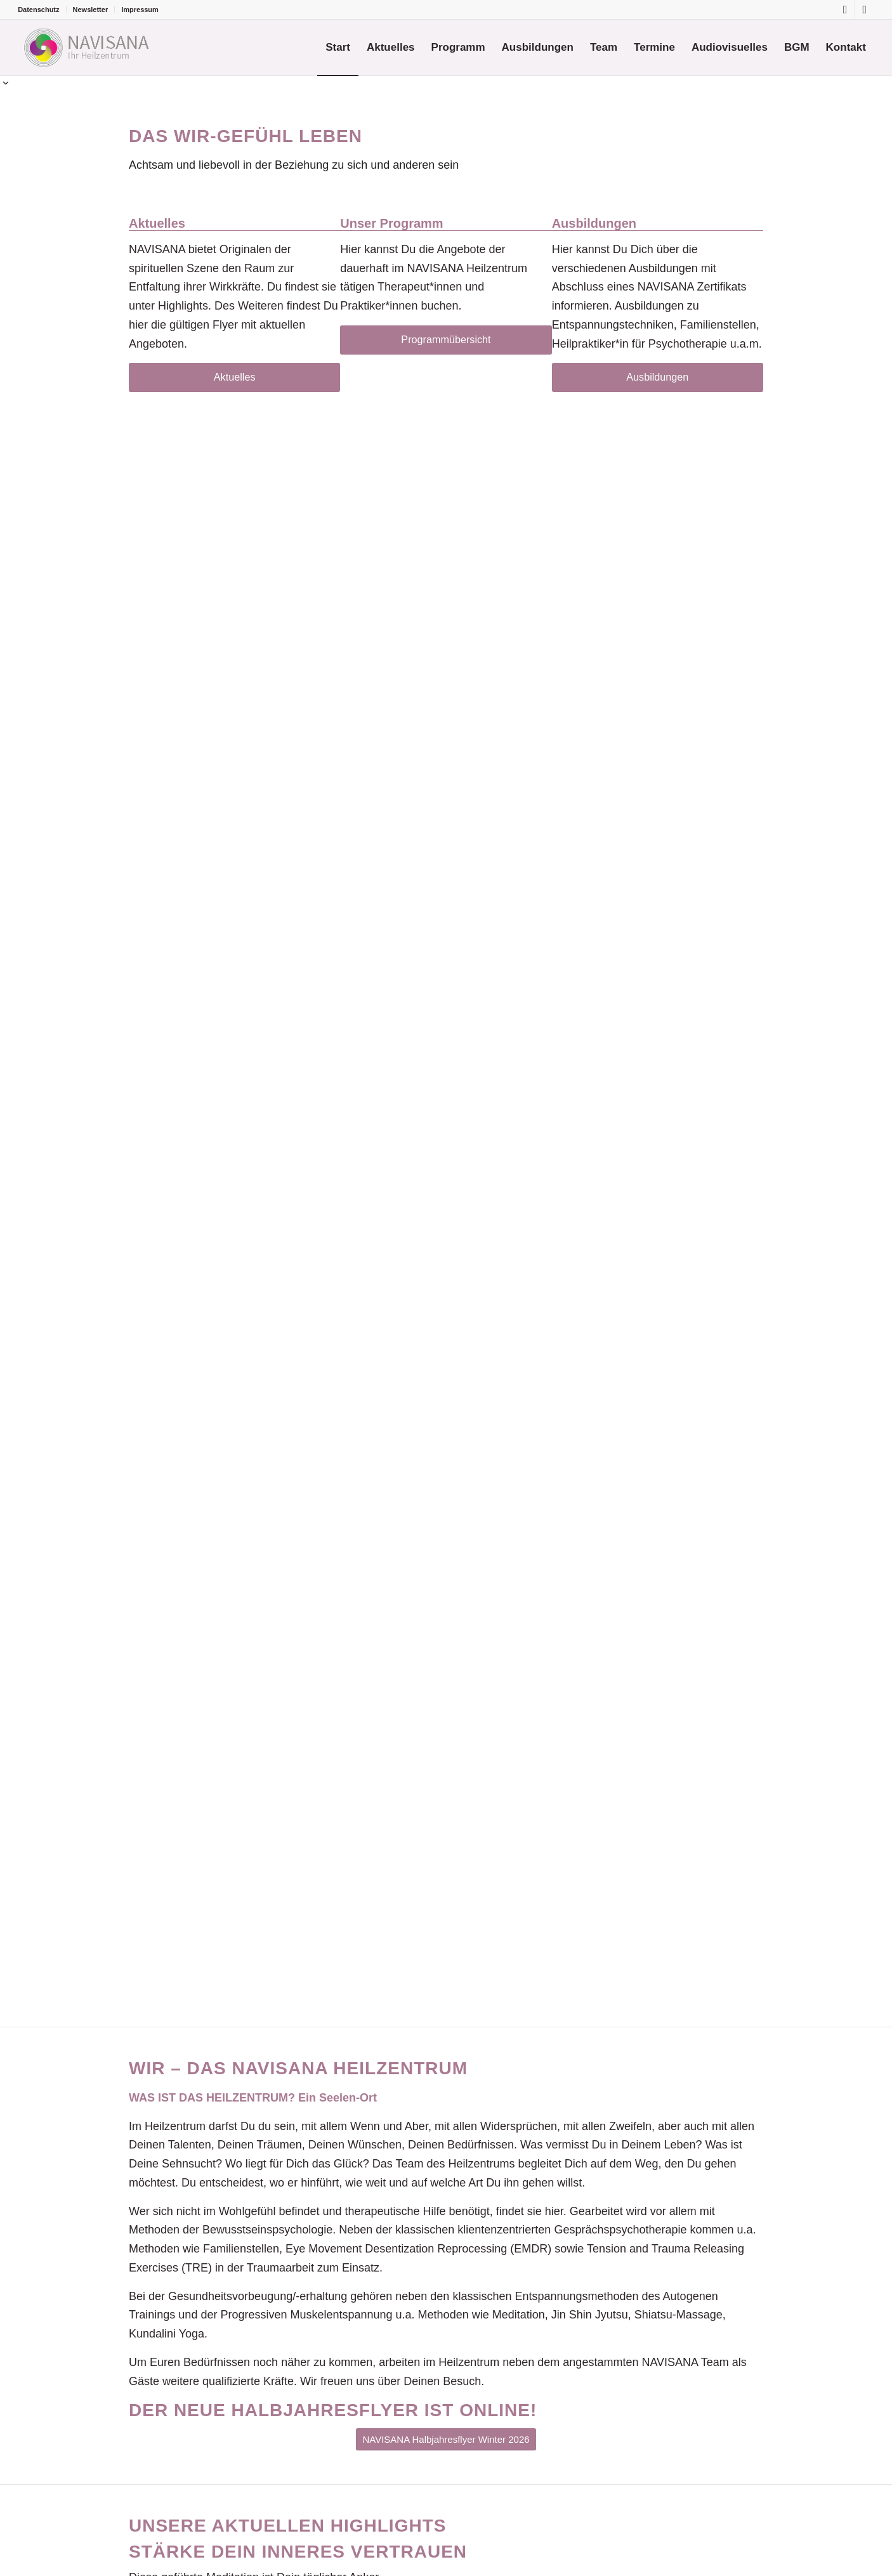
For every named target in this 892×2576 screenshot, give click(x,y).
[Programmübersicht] (445, 339)
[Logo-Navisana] (85, 47)
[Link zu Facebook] (845, 9)
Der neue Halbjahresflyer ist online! (333, 2410)
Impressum (140, 9)
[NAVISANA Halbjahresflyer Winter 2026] (445, 2439)
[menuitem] (42, 9)
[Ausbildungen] (657, 377)
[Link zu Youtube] (864, 9)
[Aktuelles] (234, 377)
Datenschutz (38, 9)
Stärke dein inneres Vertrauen (298, 2551)
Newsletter (90, 9)
